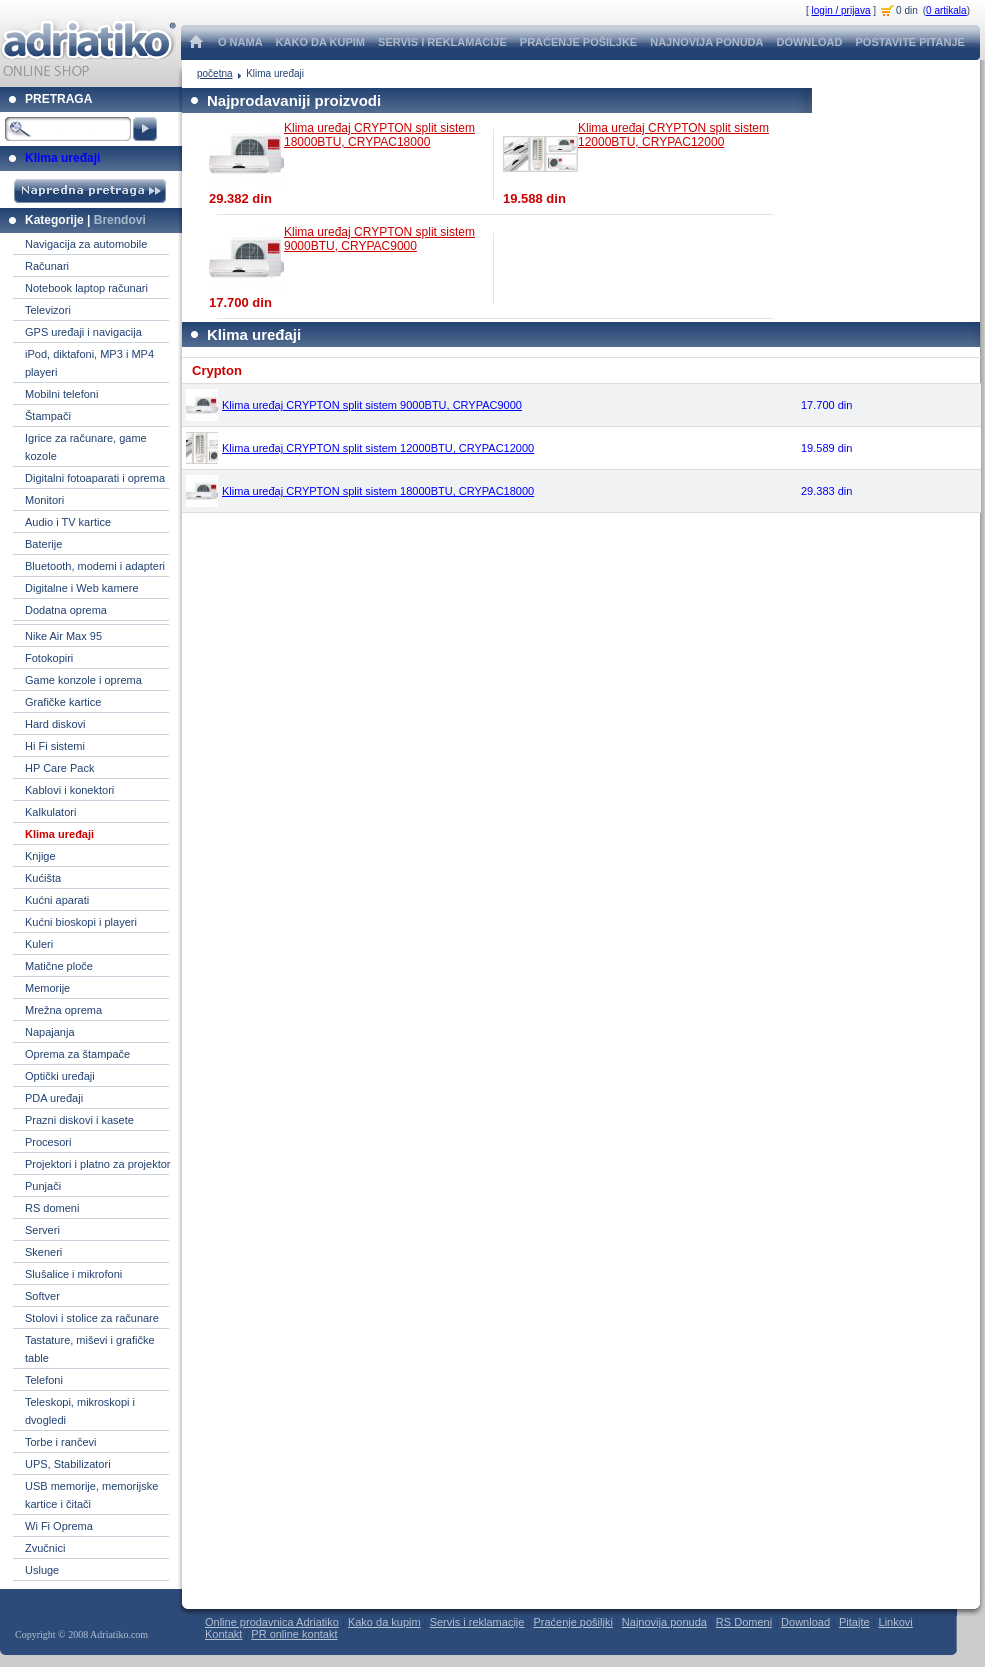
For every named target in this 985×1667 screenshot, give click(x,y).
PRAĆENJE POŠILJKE (578, 42)
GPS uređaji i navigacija (83, 332)
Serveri (42, 1230)
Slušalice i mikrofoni (73, 1274)
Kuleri (39, 944)
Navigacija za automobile (86, 244)
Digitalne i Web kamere (82, 588)
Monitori (44, 500)
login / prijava (841, 10)
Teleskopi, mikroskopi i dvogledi (80, 1411)
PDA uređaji (54, 1098)
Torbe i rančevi (61, 1442)
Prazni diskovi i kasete (79, 1120)
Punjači (43, 1186)
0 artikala (946, 10)
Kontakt (223, 1634)
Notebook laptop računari (86, 288)
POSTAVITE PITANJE (909, 42)
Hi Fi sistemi (55, 746)
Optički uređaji (60, 1076)
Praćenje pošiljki (572, 1622)
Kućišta (43, 878)
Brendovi (120, 220)
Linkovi (896, 1622)
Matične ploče (59, 966)
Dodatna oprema (66, 610)
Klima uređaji (62, 158)
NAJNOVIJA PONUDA (706, 42)
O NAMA (240, 42)
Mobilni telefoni (61, 394)
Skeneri (43, 1252)
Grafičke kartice (63, 702)
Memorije (47, 988)
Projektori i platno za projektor (98, 1164)
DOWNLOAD (809, 42)
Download (805, 1622)
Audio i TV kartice (68, 522)
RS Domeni (744, 1622)
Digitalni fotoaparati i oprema (95, 478)
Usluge (42, 1570)
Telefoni (44, 1380)
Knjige (40, 856)
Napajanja (50, 1032)
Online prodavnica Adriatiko (272, 1622)
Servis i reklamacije (477, 1622)
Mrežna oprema (63, 1010)
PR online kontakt (294, 1634)
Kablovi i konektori (69, 790)
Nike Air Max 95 (63, 636)
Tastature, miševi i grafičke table (90, 1349)
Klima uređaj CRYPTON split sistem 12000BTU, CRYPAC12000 (673, 135)
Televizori (48, 310)
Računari (47, 266)
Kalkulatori (50, 812)
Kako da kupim (384, 1622)
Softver (42, 1296)
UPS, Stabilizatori (68, 1464)
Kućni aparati (57, 900)
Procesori (48, 1142)
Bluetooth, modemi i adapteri (95, 566)
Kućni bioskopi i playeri (81, 922)
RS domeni (52, 1208)
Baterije (43, 544)
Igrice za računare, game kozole (86, 447)
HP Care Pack (60, 768)
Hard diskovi (55, 724)
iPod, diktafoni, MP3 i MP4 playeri (89, 363)
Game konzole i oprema (83, 680)
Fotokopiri (49, 658)
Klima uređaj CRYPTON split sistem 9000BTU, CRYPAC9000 (379, 239)
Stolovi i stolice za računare (92, 1318)
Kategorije (54, 220)
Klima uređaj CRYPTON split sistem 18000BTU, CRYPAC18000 (379, 135)
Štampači (48, 416)
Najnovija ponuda (664, 1622)
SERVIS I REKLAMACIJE (442, 42)
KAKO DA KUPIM (320, 42)
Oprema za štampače (77, 1054)
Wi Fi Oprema (59, 1526)
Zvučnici (45, 1548)
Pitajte (854, 1622)
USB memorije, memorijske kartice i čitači (91, 1495)
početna (215, 73)
